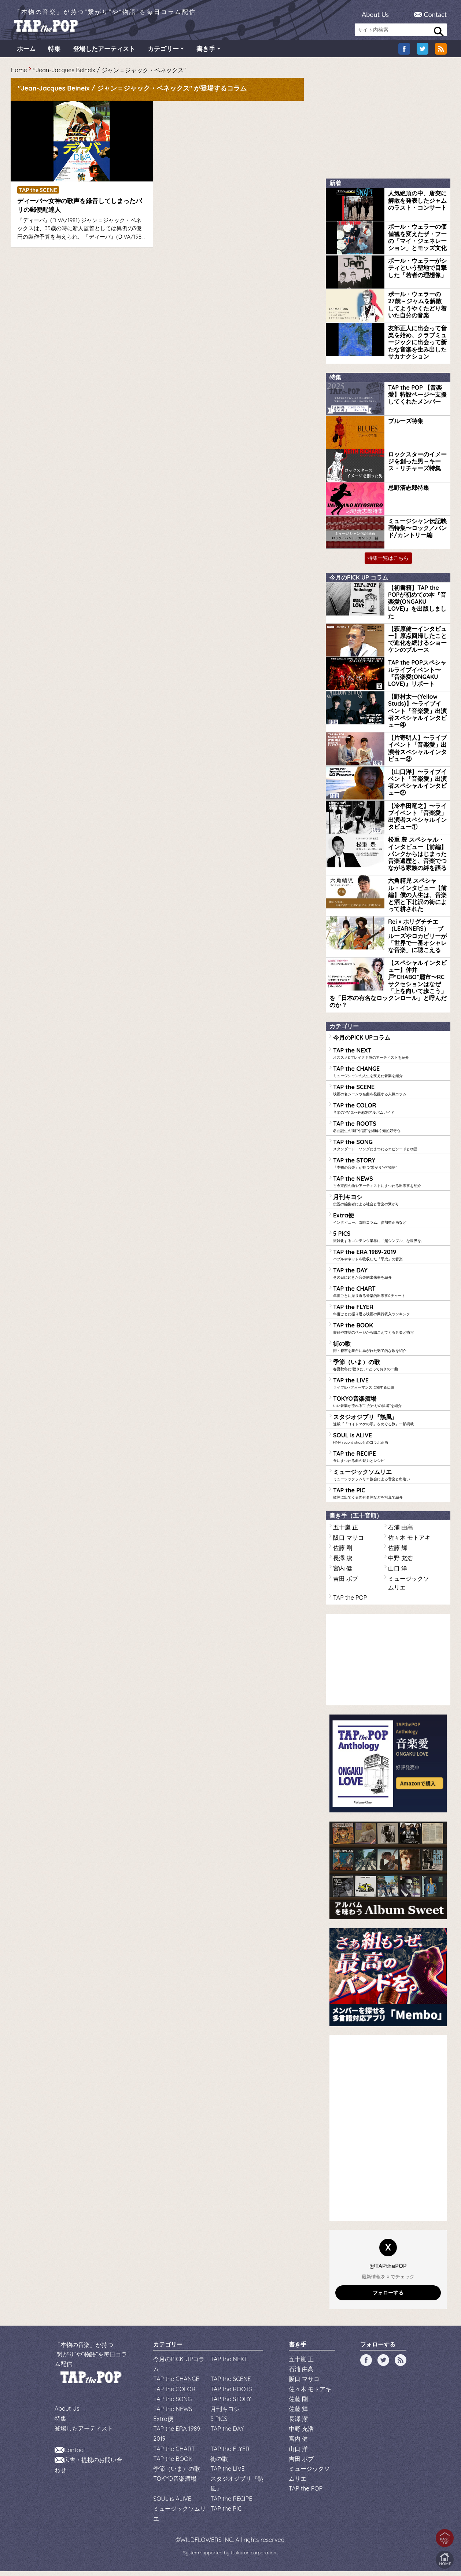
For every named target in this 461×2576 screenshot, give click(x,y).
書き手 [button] (205, 53)
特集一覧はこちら (388, 562)
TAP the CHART (390, 1296)
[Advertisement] (66, 315)
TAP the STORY (390, 1168)
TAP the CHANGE (390, 1076)
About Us (375, 14)
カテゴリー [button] (163, 53)
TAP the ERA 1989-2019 (390, 1259)
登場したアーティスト (104, 53)
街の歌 (390, 1351)
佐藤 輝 (397, 1552)
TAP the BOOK (390, 1333)
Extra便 (390, 1223)
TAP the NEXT (390, 1058)
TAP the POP (350, 1602)
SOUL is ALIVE (390, 1442)
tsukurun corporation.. (254, 2557)
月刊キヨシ (390, 1204)
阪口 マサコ (348, 1542)
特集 (54, 53)
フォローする (388, 2297)
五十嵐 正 (345, 1532)
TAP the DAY (390, 1278)
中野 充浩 (400, 1562)
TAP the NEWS (390, 1186)
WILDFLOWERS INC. (207, 2544)
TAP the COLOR (390, 1113)
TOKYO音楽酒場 (390, 1406)
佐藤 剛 (342, 1552)
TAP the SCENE (390, 1094)
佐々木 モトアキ (409, 1542)
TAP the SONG (390, 1149)
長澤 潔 (342, 1562)
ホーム (26, 53)
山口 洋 (397, 1573)
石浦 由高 (400, 1532)
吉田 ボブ (345, 1583)
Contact (435, 14)
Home (19, 74)
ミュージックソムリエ (390, 1479)
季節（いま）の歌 (390, 1369)
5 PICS (390, 1241)
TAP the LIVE (390, 1387)
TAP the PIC (390, 1497)
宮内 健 (342, 1573)
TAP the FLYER (390, 1314)
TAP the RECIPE (390, 1461)
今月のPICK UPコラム (361, 1042)
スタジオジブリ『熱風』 (390, 1424)
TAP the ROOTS (390, 1131)
